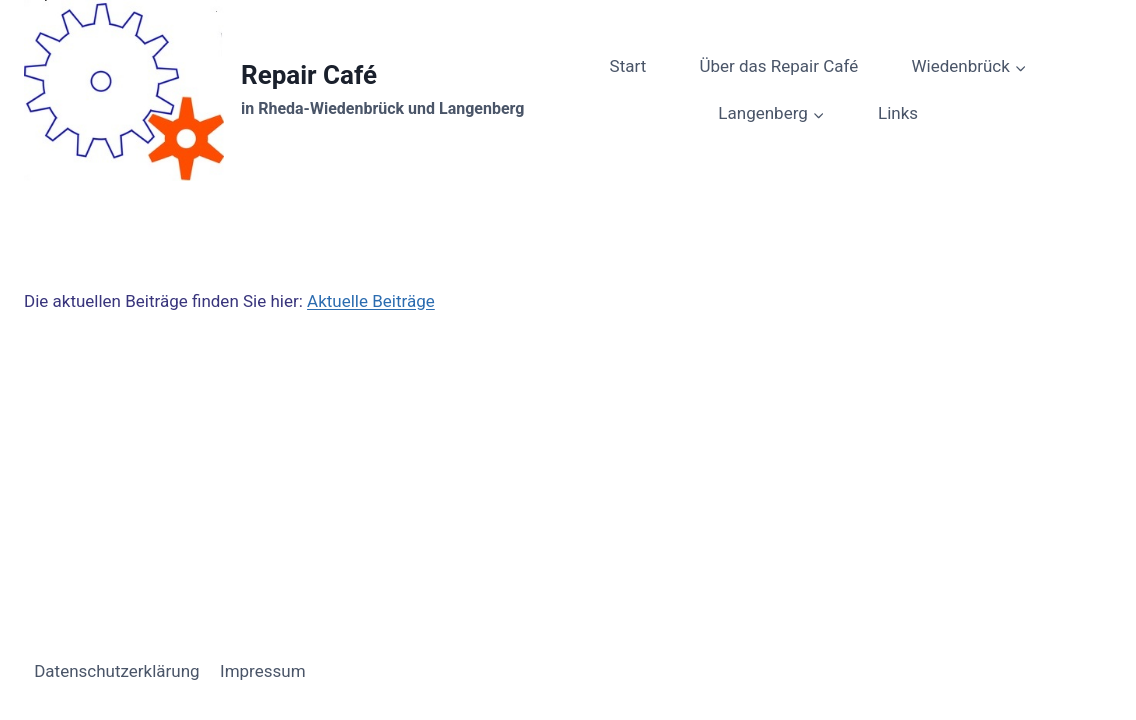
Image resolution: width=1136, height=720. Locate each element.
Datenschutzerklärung (116, 671)
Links (898, 113)
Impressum (263, 671)
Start (628, 66)
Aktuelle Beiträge (371, 301)
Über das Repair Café (778, 66)
